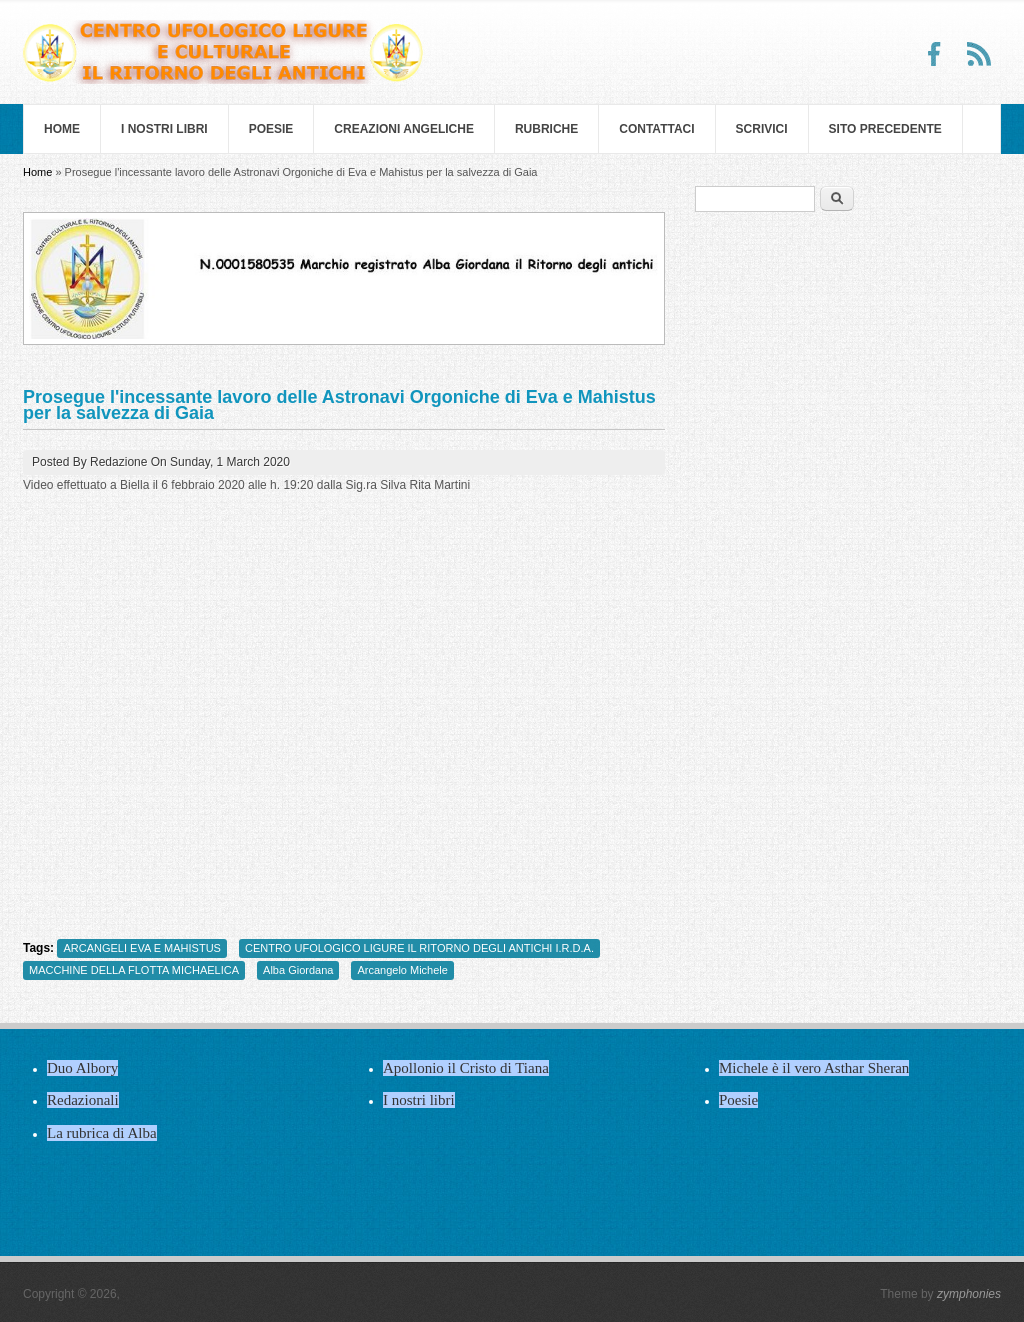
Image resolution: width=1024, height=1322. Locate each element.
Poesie (271, 129)
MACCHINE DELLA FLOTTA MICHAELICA (134, 970)
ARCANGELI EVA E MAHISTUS (142, 948)
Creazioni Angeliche (404, 129)
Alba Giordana (298, 970)
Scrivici (762, 129)
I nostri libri (164, 129)
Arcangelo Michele (402, 970)
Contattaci (656, 129)
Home (62, 129)
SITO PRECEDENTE (885, 129)
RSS (979, 54)
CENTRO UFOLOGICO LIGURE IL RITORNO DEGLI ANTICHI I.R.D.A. (419, 948)
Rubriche (546, 129)
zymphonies (969, 1294)
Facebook (935, 54)
